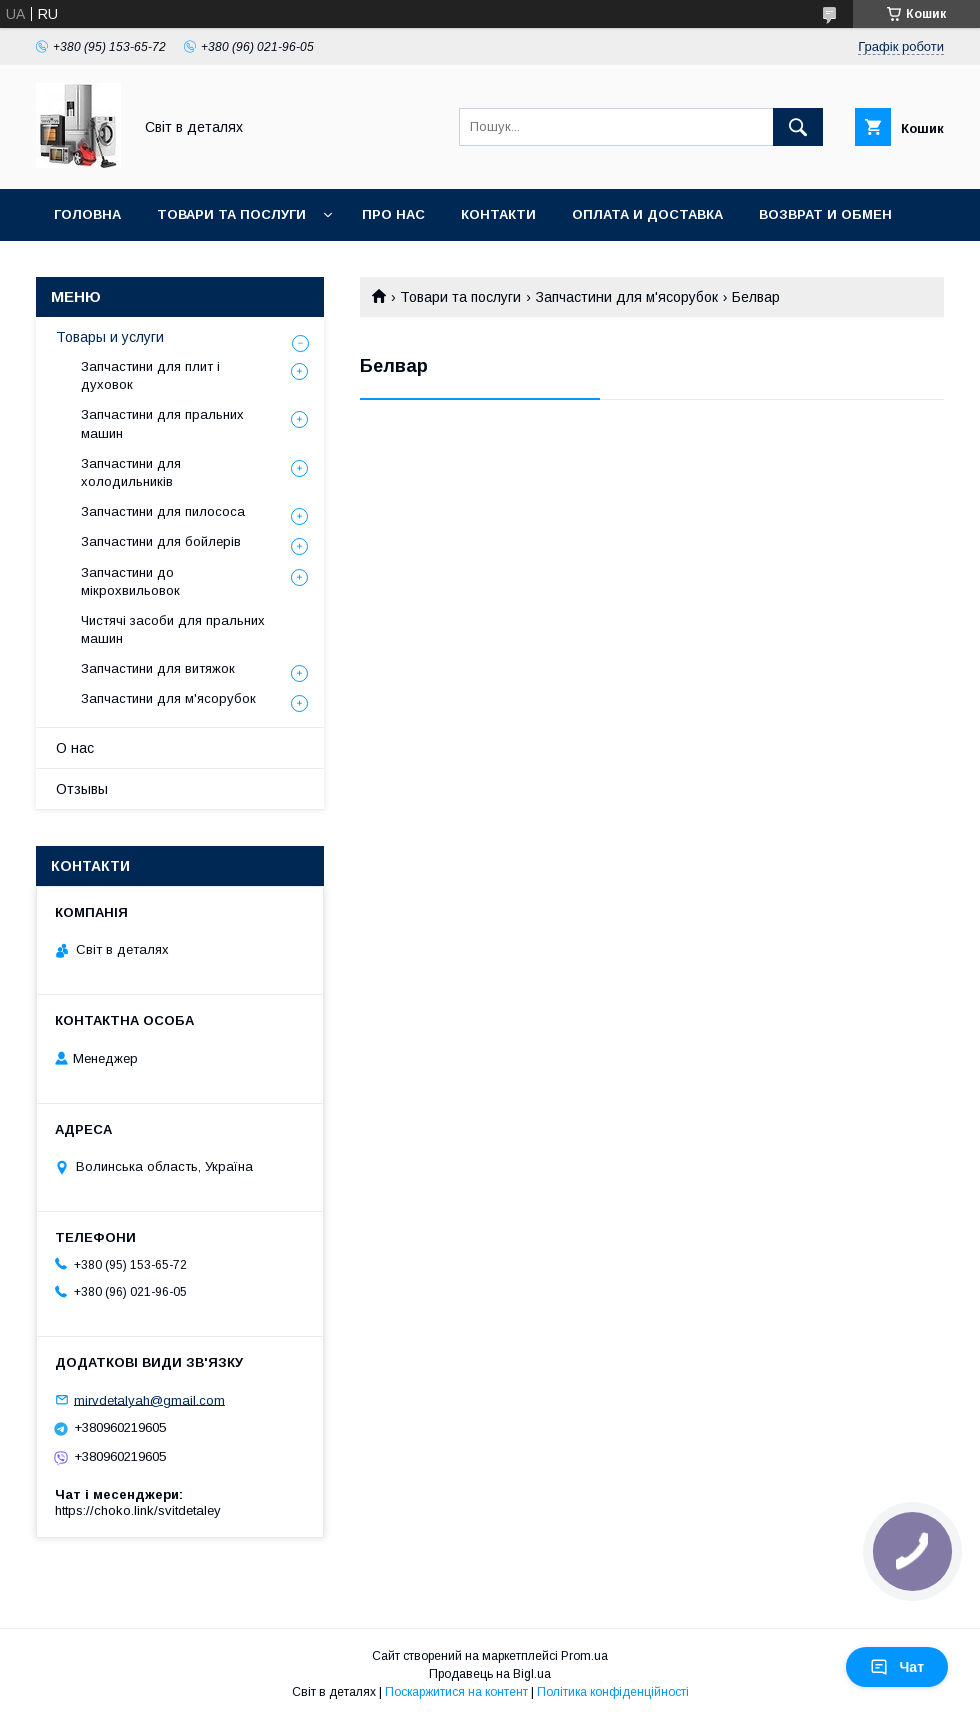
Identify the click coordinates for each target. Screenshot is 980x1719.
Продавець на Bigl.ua (490, 1674)
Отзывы (82, 789)
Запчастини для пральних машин (162, 423)
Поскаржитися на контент (456, 1692)
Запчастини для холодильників (131, 472)
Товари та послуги (231, 214)
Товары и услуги (110, 337)
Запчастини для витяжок (158, 668)
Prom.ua (584, 1656)
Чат (897, 1667)
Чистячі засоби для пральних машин (173, 629)
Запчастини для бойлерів (161, 541)
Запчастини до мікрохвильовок (130, 581)
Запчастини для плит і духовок (150, 375)
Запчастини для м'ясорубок (627, 297)
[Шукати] (798, 127)
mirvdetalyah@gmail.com (149, 1399)
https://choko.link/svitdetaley (138, 1510)
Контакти (498, 214)
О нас (75, 748)
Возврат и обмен (825, 214)
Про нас (393, 214)
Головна (87, 214)
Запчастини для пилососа (163, 511)
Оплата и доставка (647, 214)
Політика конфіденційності (613, 1692)
